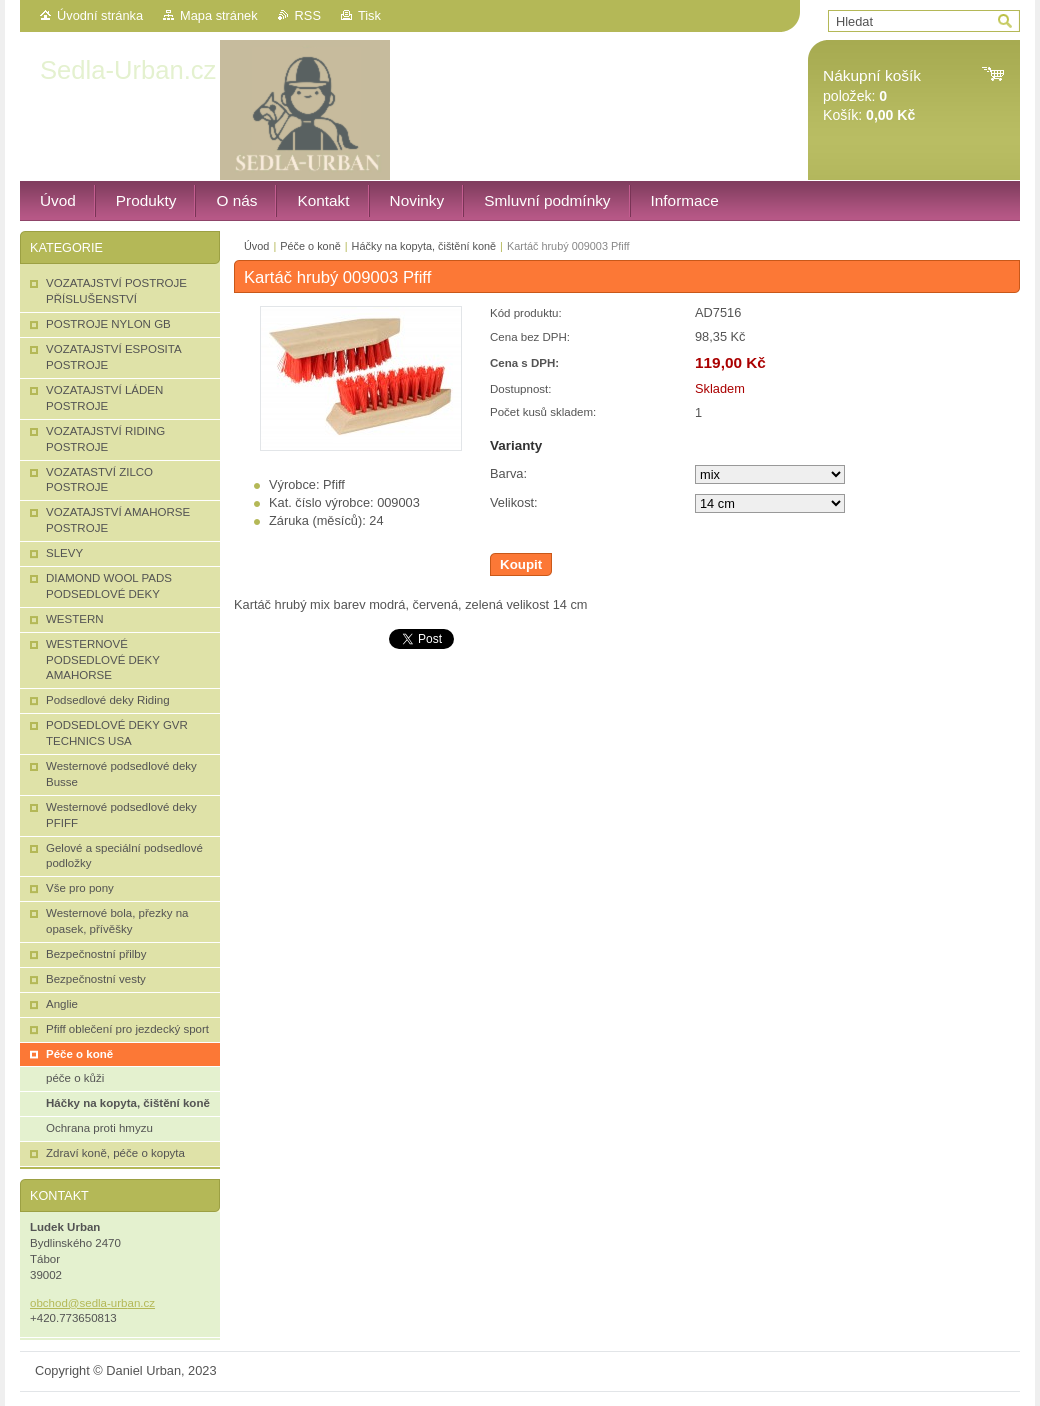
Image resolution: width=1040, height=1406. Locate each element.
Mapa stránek (219, 15)
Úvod (256, 246)
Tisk (369, 15)
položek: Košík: (872, 95)
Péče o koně (310, 246)
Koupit (521, 564)
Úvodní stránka (100, 15)
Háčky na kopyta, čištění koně (424, 246)
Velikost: (514, 502)
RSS (308, 15)
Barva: (508, 473)
